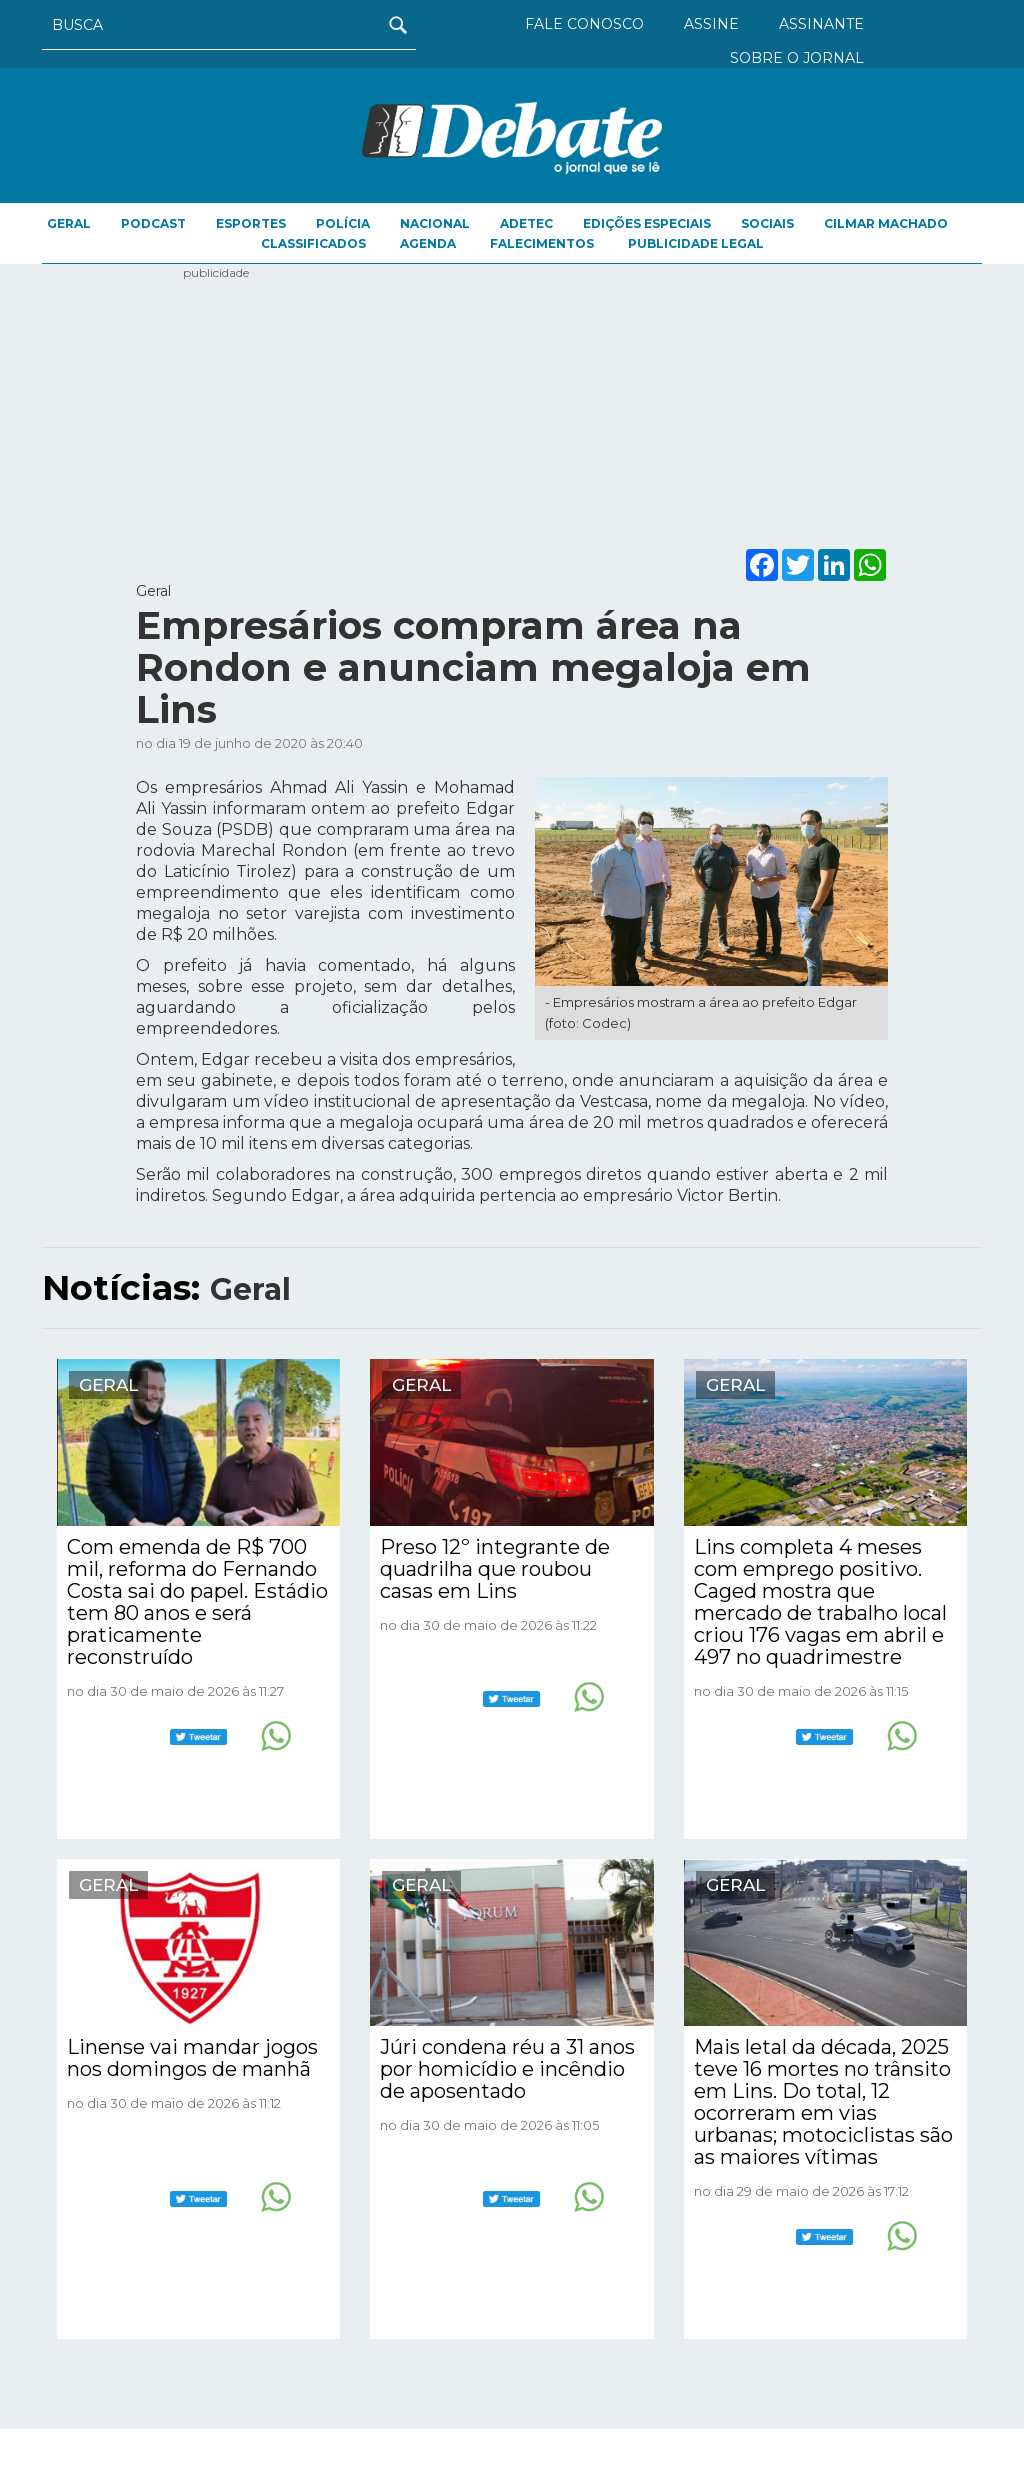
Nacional (435, 223)
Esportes (251, 223)
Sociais (767, 223)
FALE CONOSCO (584, 24)
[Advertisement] (512, 404)
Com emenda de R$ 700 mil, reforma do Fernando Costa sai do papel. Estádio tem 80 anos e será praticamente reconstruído (197, 1602)
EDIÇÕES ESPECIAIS (647, 223)
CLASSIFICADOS (313, 243)
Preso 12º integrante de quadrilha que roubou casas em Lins (495, 1569)
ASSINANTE (821, 24)
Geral (69, 223)
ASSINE (711, 24)
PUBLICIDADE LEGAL (696, 243)
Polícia (343, 223)
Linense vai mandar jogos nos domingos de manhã (192, 2058)
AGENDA (428, 243)
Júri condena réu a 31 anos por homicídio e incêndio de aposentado (507, 2069)
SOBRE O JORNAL (797, 58)
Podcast (153, 223)
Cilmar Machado (886, 223)
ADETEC (526, 223)
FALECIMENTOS (542, 243)
